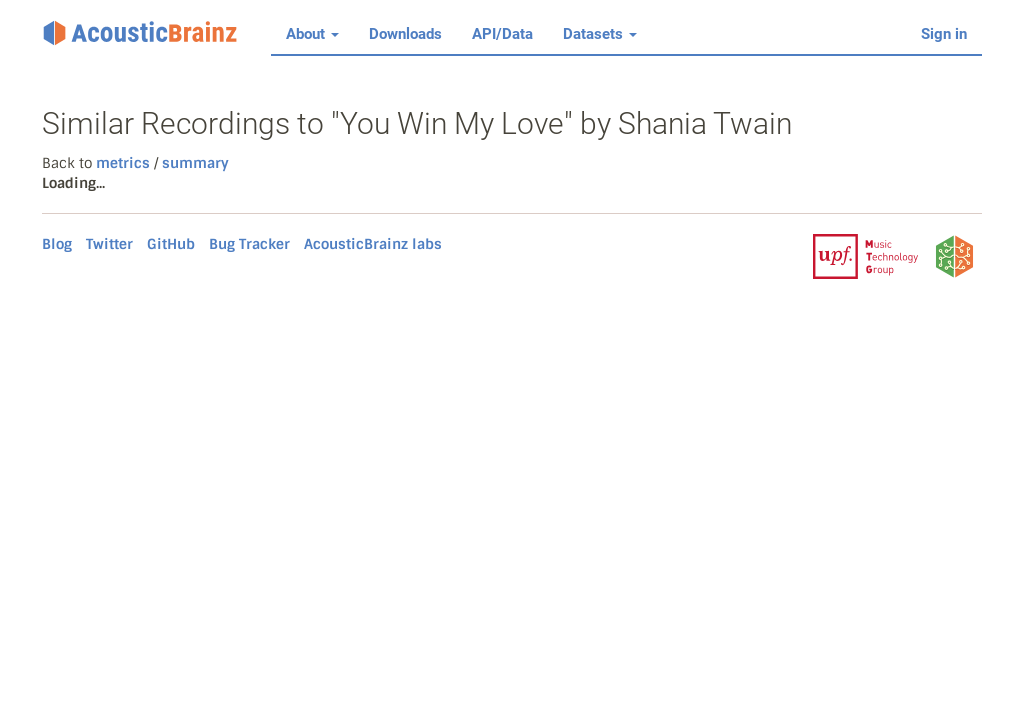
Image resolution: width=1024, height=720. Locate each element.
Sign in (944, 34)
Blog (57, 244)
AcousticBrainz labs (373, 244)
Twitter (109, 244)
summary (193, 163)
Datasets (600, 34)
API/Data (502, 34)
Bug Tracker (249, 244)
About (312, 34)
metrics (123, 163)
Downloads (405, 34)
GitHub (171, 244)
